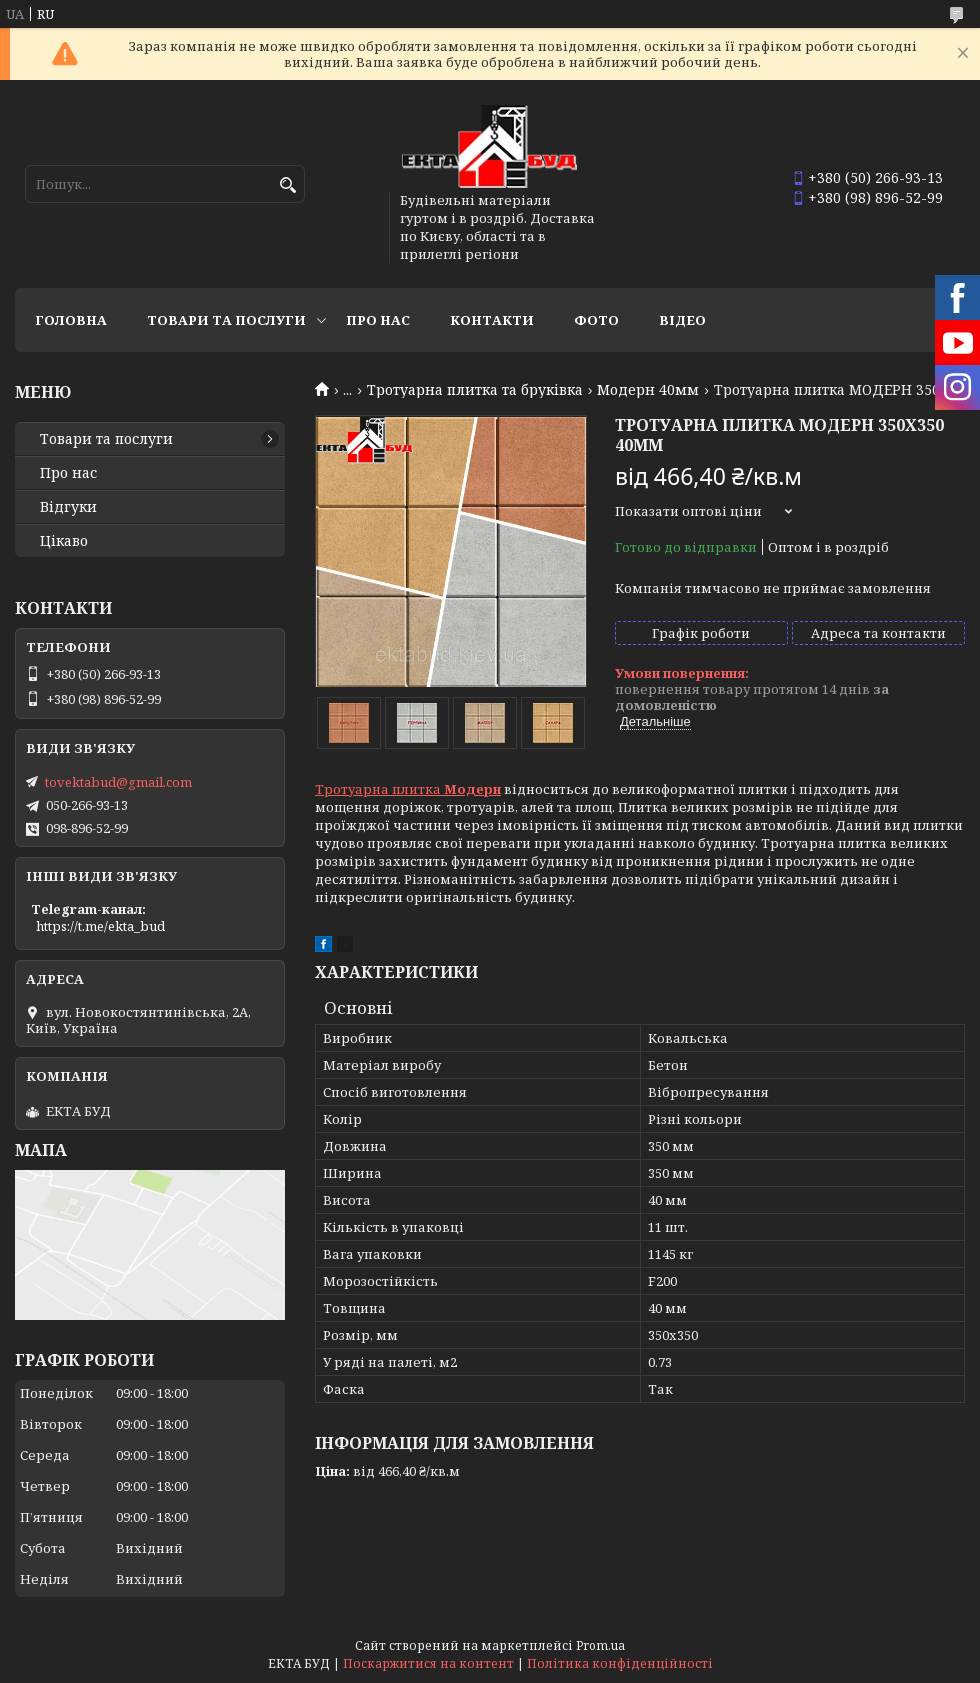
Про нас (378, 320)
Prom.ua (600, 1645)
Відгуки (68, 507)
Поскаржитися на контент (428, 1663)
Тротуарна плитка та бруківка (475, 390)
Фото (596, 320)
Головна (71, 320)
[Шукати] (287, 185)
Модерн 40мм (648, 390)
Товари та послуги (226, 320)
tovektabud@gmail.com (118, 782)
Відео (682, 320)
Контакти (492, 320)
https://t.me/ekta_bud (100, 926)
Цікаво (64, 541)
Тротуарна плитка (408, 789)
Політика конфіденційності (620, 1663)
